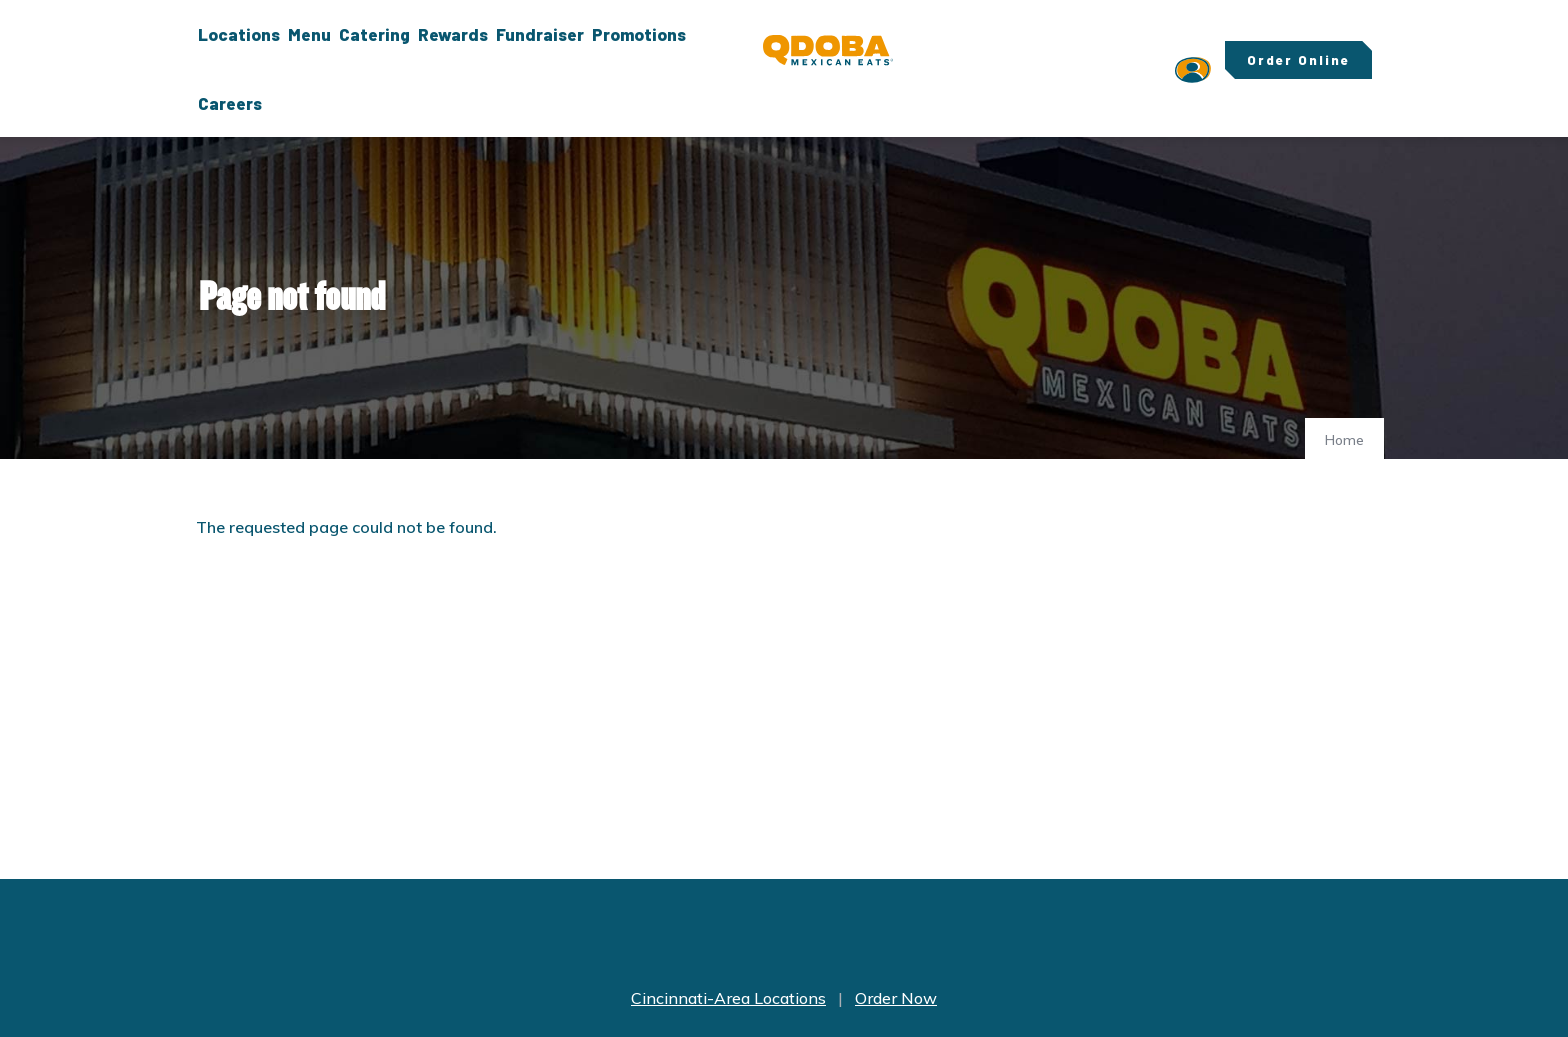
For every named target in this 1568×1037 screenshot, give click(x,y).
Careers (230, 103)
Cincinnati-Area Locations (728, 998)
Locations (239, 34)
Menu (309, 34)
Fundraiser (540, 34)
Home (1344, 440)
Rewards (453, 34)
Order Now (896, 998)
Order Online (1298, 60)
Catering (374, 34)
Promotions (639, 34)
